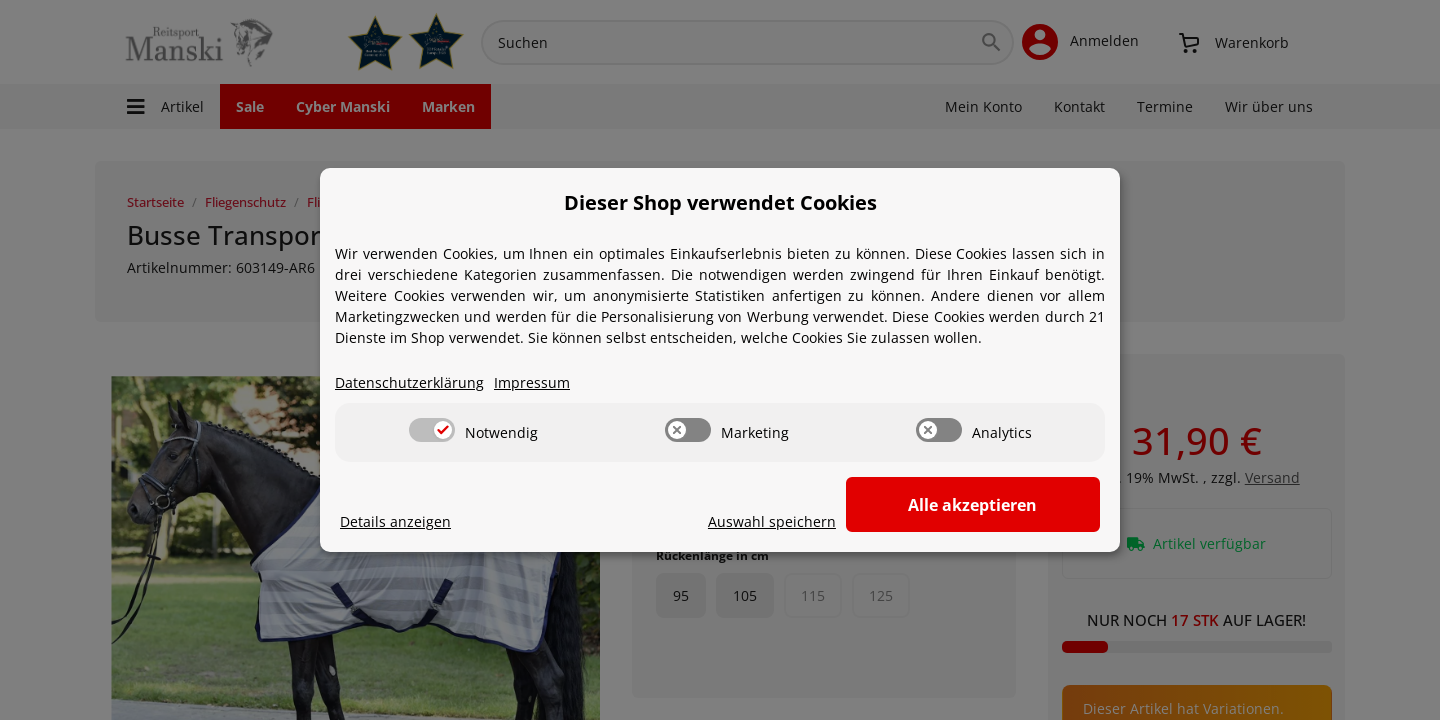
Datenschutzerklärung (409, 383)
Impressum (532, 383)
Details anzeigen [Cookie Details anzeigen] (395, 522)
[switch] (432, 431)
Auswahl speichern (826, 522)
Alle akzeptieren (1000, 505)
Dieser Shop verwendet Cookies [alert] (720, 202)
